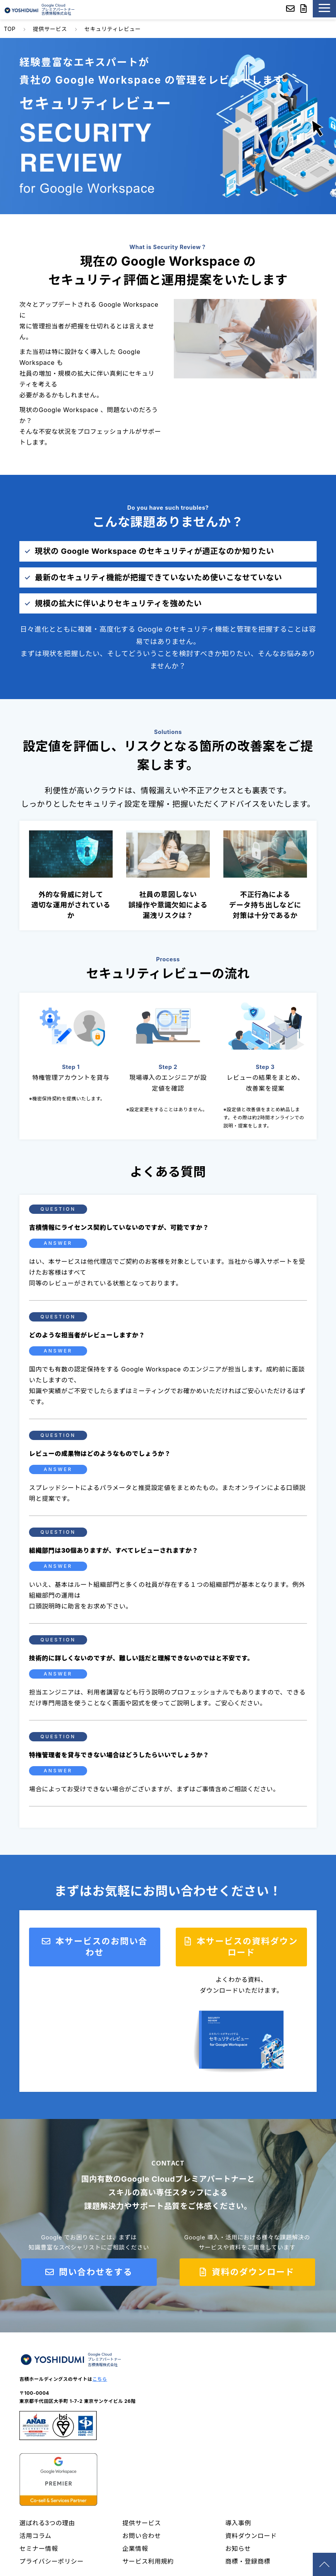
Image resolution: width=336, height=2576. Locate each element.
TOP (9, 29)
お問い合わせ (141, 2536)
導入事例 (238, 2523)
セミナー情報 (38, 2548)
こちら (100, 2379)
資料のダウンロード (252, 2272)
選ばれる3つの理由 (47, 2523)
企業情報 (135, 2548)
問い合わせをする (94, 2272)
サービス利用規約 (148, 2561)
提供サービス (50, 29)
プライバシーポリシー (51, 2561)
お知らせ (238, 2548)
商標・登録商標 (247, 2561)
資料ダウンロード (251, 2536)
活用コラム (35, 2536)
